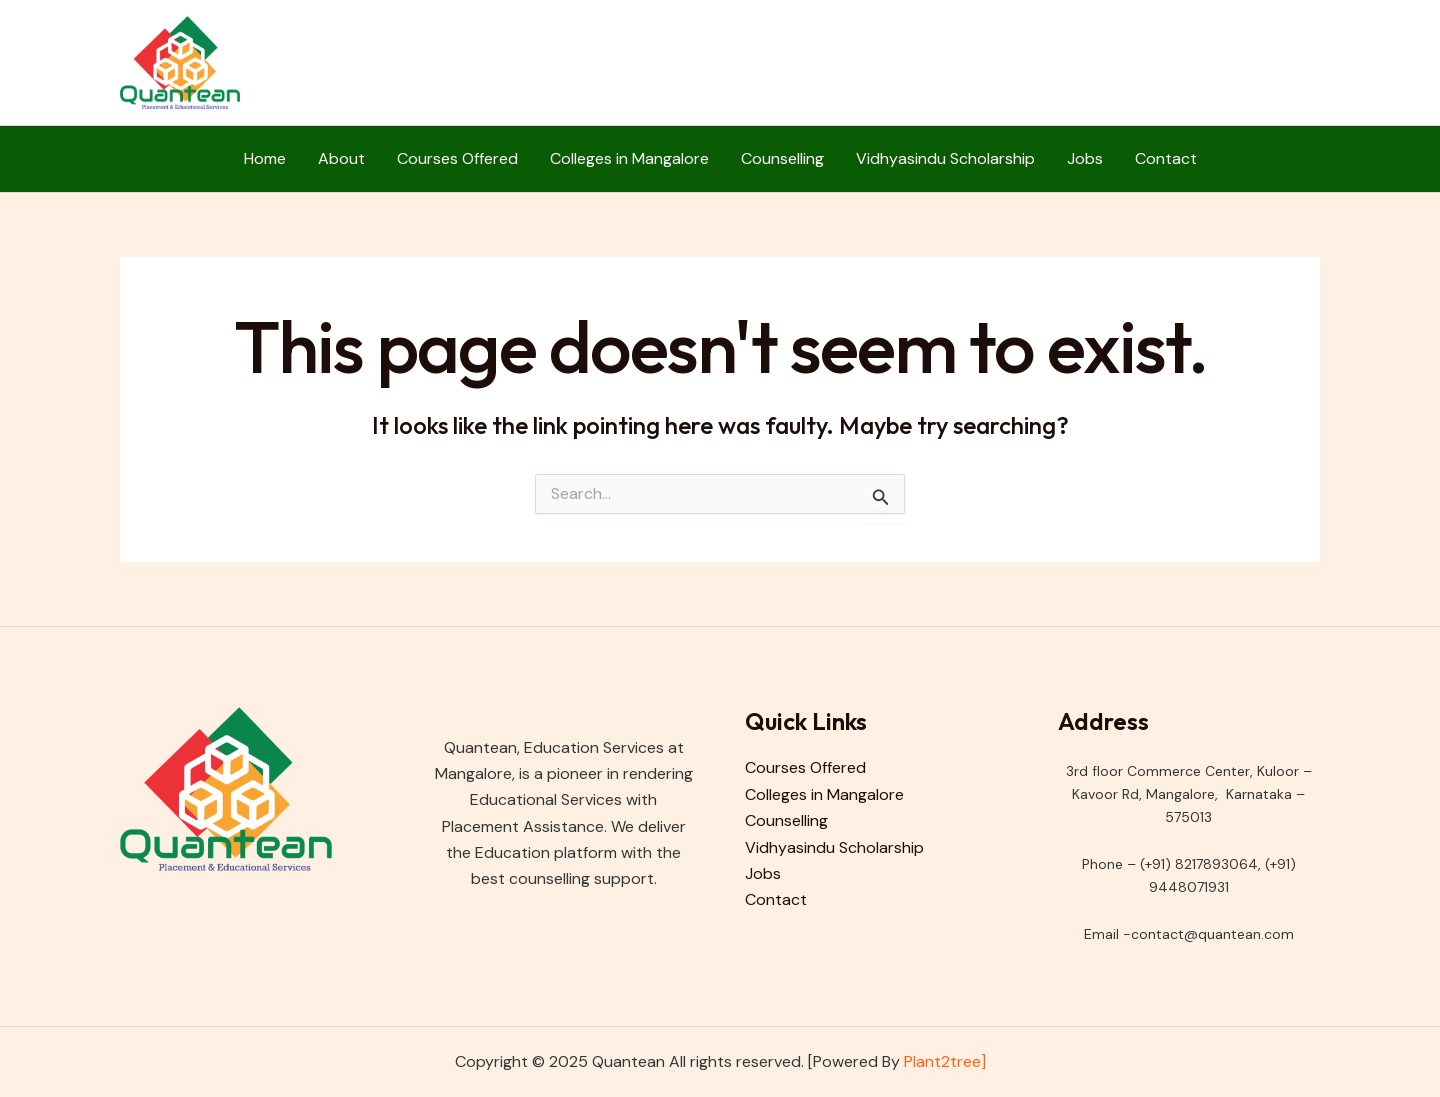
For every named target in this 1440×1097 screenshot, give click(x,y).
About (341, 158)
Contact (1166, 158)
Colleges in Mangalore (629, 158)
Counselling (782, 158)
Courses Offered (457, 158)
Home (265, 158)
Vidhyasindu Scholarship (945, 158)
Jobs (1085, 158)
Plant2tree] (945, 1061)
